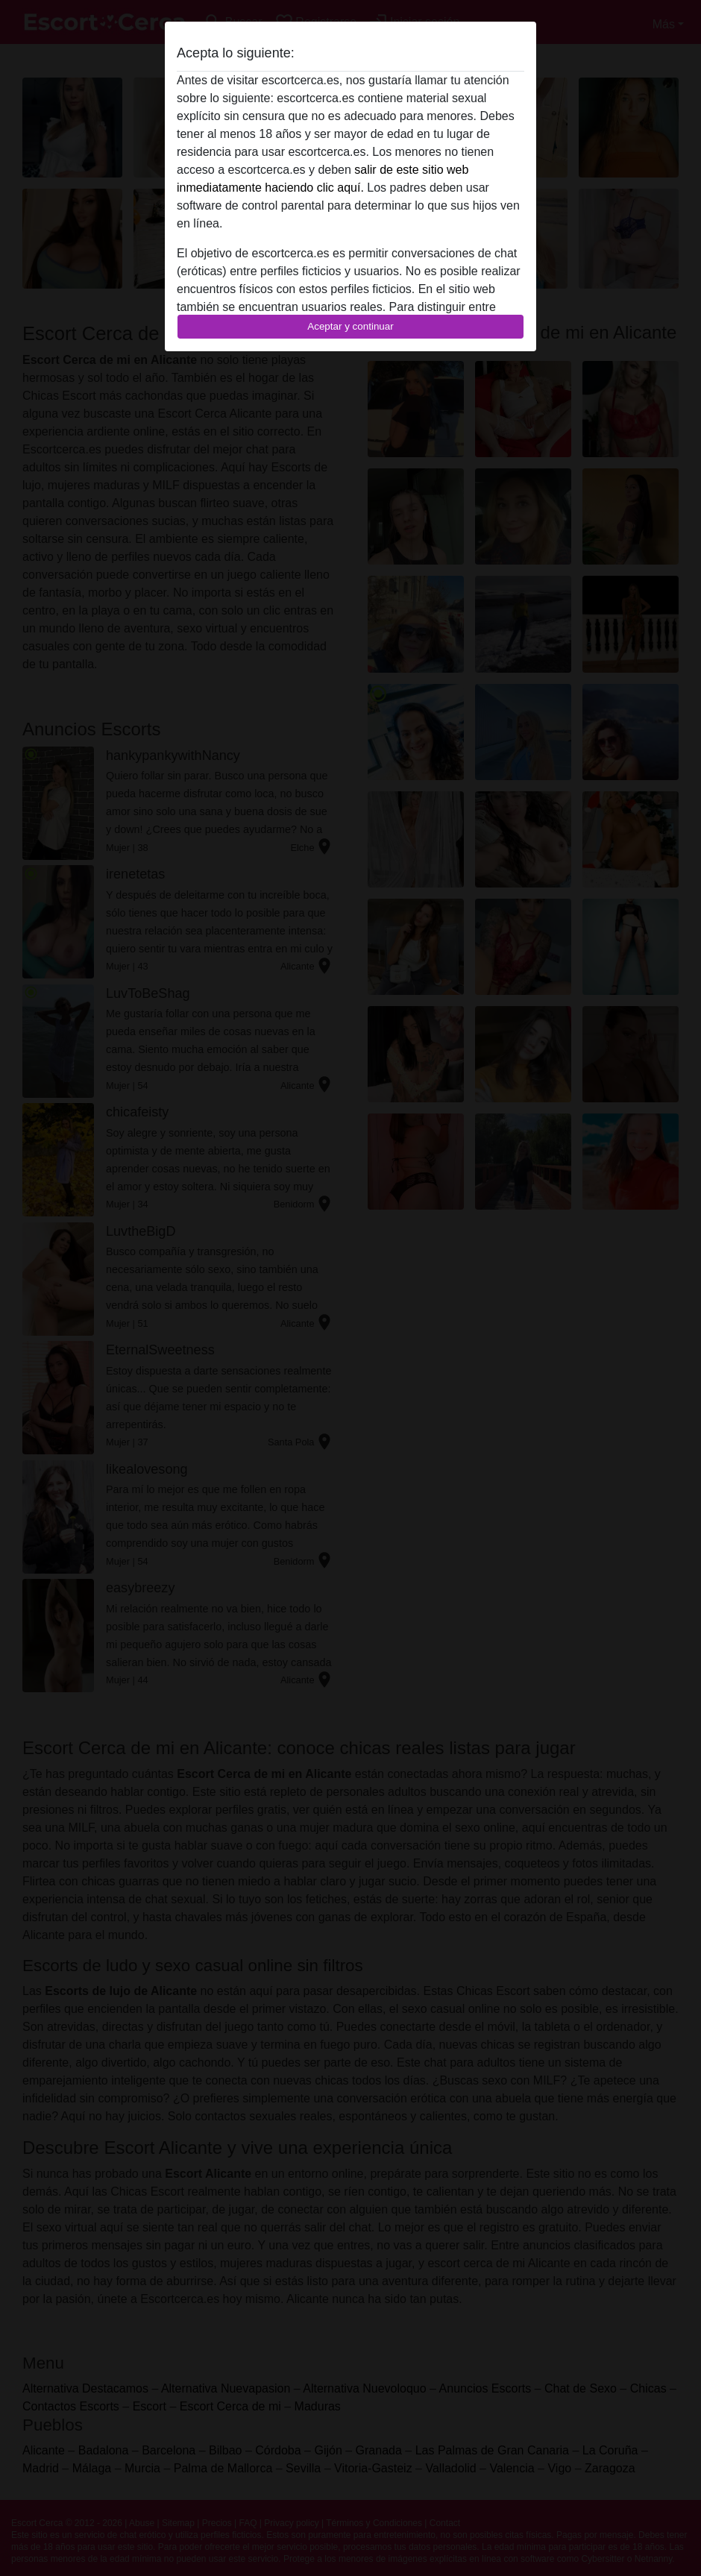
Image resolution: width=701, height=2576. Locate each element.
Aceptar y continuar (350, 326)
